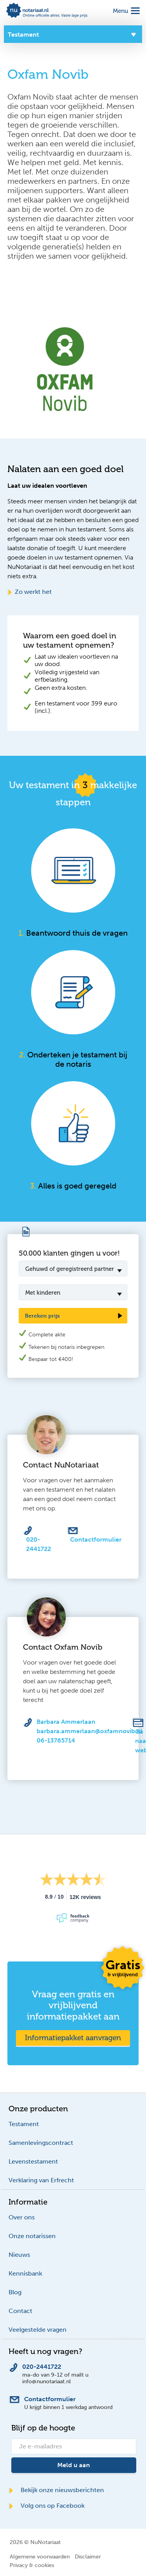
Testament (24, 2124)
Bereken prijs (42, 1315)
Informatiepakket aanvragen (73, 2037)
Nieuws (19, 2254)
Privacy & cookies (32, 2565)
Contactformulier (95, 1539)
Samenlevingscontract (41, 2142)
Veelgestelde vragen (38, 2329)
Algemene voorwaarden (40, 2556)
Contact (20, 2311)
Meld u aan (73, 2465)
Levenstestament (33, 2161)
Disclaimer (88, 2556)
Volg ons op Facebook (46, 2505)
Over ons (22, 2217)
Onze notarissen (32, 2236)
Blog (15, 2292)
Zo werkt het (29, 591)
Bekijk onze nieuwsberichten (56, 2490)
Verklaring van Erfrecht (41, 2180)
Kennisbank (25, 2273)
